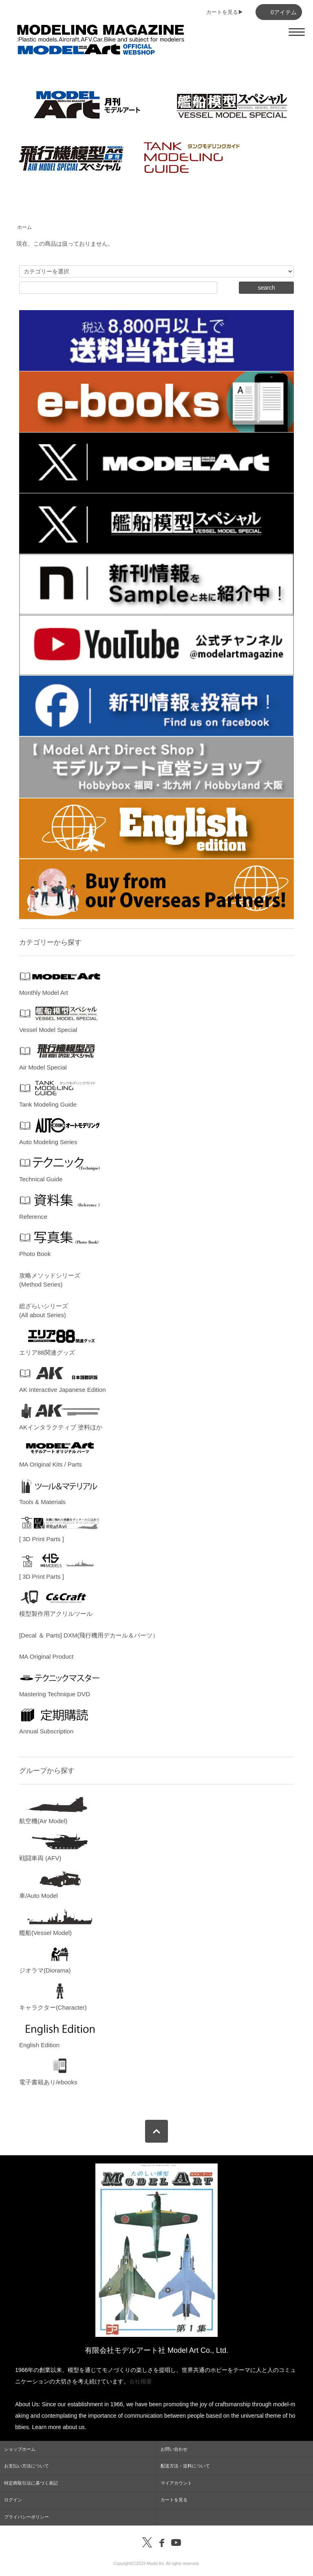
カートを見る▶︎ (224, 12)
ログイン (13, 2499)
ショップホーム (19, 2449)
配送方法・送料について (185, 2465)
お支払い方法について (26, 2465)
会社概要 (140, 2381)
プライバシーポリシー (26, 2516)
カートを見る (174, 2499)
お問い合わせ (174, 2449)
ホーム (24, 227)
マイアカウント (176, 2483)
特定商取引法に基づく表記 (31, 2483)
